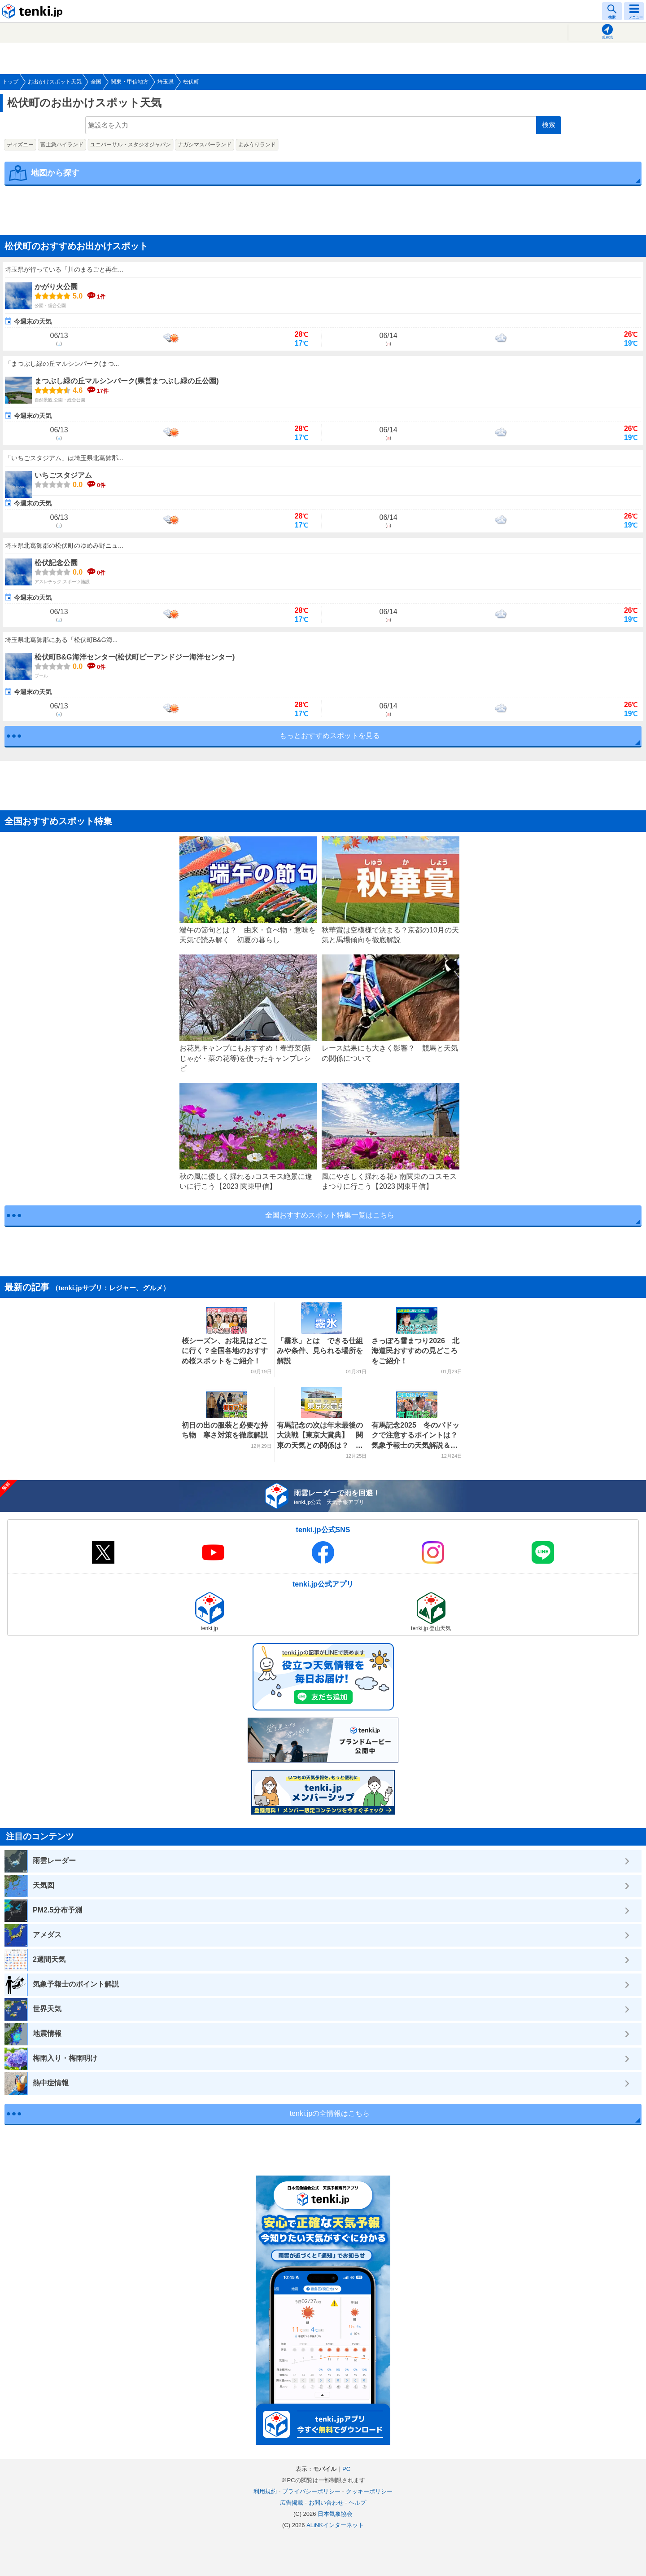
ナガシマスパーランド (204, 144)
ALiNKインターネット (335, 2525)
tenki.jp (33, 11)
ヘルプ (357, 2502)
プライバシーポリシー (311, 2491)
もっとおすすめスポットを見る (329, 735)
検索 (548, 124)
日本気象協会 (335, 2513)
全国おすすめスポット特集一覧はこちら (329, 1215)
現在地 (607, 37)
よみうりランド (257, 144)
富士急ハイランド (61, 144)
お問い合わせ (326, 2502)
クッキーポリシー (369, 2491)
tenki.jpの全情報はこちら (330, 2113)
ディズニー (20, 144)
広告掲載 (291, 2502)
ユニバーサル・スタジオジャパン (130, 144)
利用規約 (265, 2491)
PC (346, 2469)
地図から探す (55, 172)
